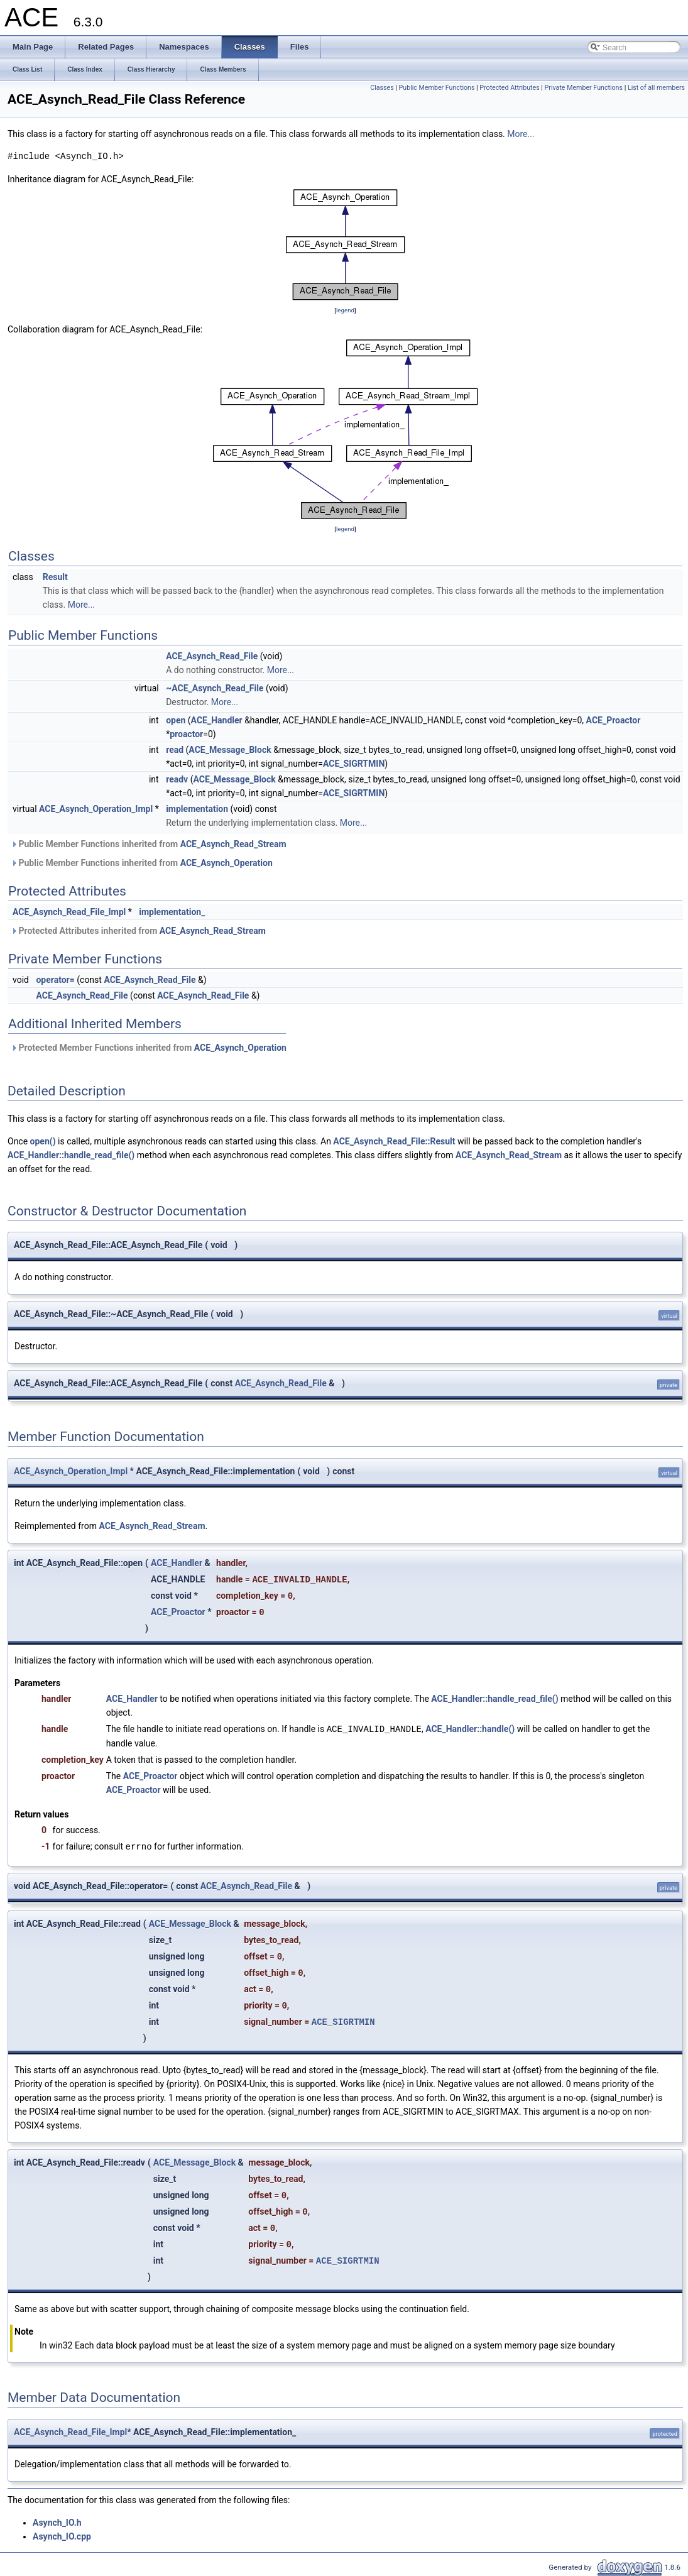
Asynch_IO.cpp (62, 2535)
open (175, 720)
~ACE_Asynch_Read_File (214, 688)
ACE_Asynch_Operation (226, 863)
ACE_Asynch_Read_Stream (233, 844)
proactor (186, 734)
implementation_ (172, 912)
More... (520, 134)
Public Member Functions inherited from (149, 844)
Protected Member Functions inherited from (149, 1048)
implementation (197, 809)
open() (43, 1141)
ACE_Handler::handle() (470, 1729)
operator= (55, 980)
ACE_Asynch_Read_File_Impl (69, 912)
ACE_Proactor (613, 720)
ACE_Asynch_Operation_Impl (96, 809)
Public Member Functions (437, 88)
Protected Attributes (509, 88)
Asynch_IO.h (57, 2521)
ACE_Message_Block (229, 750)
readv (177, 779)
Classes (381, 88)
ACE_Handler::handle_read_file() (71, 1155)
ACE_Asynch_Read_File (212, 656)
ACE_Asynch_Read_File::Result (394, 1141)
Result (55, 577)
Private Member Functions (584, 88)
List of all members (656, 88)
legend (345, 310)
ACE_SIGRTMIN (354, 764)
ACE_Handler (217, 720)
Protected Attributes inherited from (138, 931)
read (174, 750)
